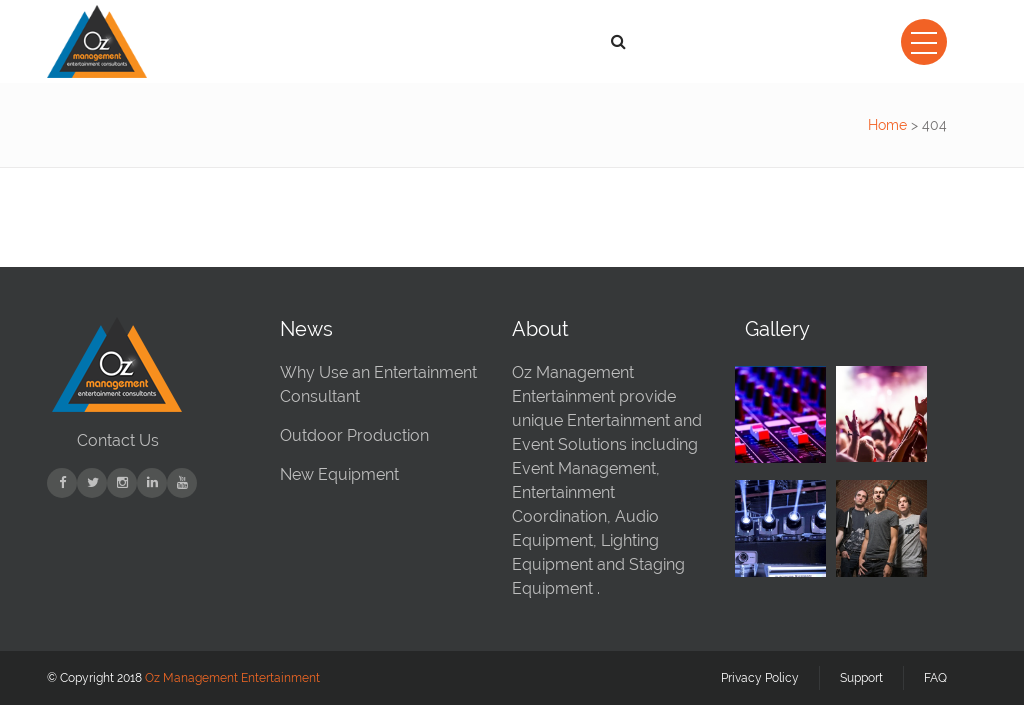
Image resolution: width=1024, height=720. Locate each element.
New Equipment (339, 474)
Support (861, 678)
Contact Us (118, 440)
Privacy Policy (760, 678)
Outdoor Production (354, 435)
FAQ (935, 678)
